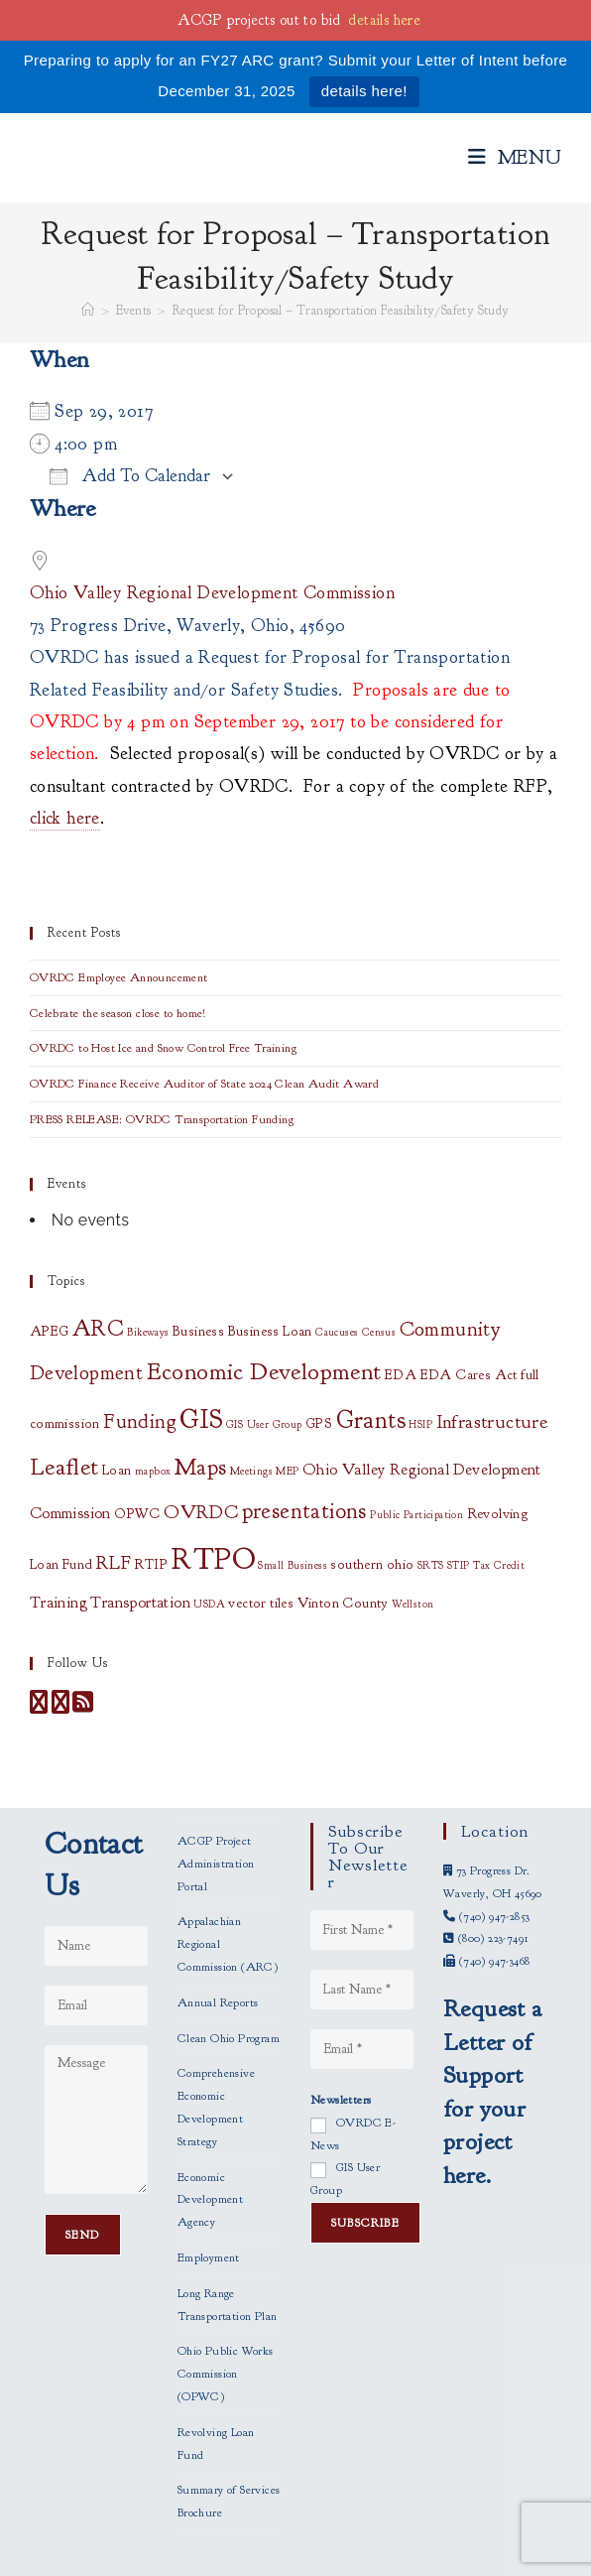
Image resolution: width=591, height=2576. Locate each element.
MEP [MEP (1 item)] (287, 1471)
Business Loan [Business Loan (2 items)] (270, 1331)
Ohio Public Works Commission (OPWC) (225, 2373)
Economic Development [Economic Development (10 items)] (264, 1371)
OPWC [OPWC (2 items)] (137, 1513)
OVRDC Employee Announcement (119, 977)
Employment (208, 2257)
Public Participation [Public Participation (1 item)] (416, 1514)
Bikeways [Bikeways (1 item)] (148, 1332)
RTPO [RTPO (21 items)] (213, 1559)
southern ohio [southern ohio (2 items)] (372, 1564)
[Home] (87, 311)
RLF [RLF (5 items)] (113, 1562)
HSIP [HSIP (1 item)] (420, 1424)
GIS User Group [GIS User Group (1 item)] (264, 1424)
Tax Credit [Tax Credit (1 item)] (499, 1565)
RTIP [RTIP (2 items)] (151, 1564)
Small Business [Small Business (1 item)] (292, 1565)
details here (384, 20)
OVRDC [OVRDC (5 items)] (201, 1511)
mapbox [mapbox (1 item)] (153, 1471)
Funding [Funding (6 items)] (140, 1421)
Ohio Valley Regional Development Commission (212, 592)
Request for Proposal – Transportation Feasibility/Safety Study (341, 311)
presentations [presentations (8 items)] (304, 1511)
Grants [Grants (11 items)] (371, 1420)
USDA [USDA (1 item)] (209, 1604)
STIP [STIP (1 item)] (458, 1565)
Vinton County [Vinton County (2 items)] (343, 1603)
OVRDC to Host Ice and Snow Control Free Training (163, 1048)
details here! (364, 90)
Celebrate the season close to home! (118, 1013)
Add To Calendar (130, 475)
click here (65, 818)
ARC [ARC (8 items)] (98, 1329)
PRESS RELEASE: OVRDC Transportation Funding (162, 1119)
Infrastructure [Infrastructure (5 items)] (492, 1421)
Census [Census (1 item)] (379, 1332)
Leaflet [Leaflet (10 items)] (64, 1466)
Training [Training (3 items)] (58, 1602)
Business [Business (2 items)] (198, 1331)
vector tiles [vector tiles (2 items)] (261, 1603)
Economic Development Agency (210, 2200)
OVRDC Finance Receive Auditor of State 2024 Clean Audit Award (204, 1084)
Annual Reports (218, 2002)
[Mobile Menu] (515, 157)
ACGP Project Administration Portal (216, 1863)
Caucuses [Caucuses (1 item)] (336, 1332)
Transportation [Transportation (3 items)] (140, 1602)
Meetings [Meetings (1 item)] (251, 1471)
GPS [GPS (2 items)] (318, 1423)
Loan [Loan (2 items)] (117, 1470)
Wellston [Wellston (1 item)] (412, 1604)
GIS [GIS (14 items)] (200, 1419)
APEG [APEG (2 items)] (49, 1331)
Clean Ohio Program (228, 2038)
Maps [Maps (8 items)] (201, 1467)
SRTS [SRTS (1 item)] (430, 1565)
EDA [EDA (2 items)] (400, 1374)
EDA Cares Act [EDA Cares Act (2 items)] (469, 1374)
